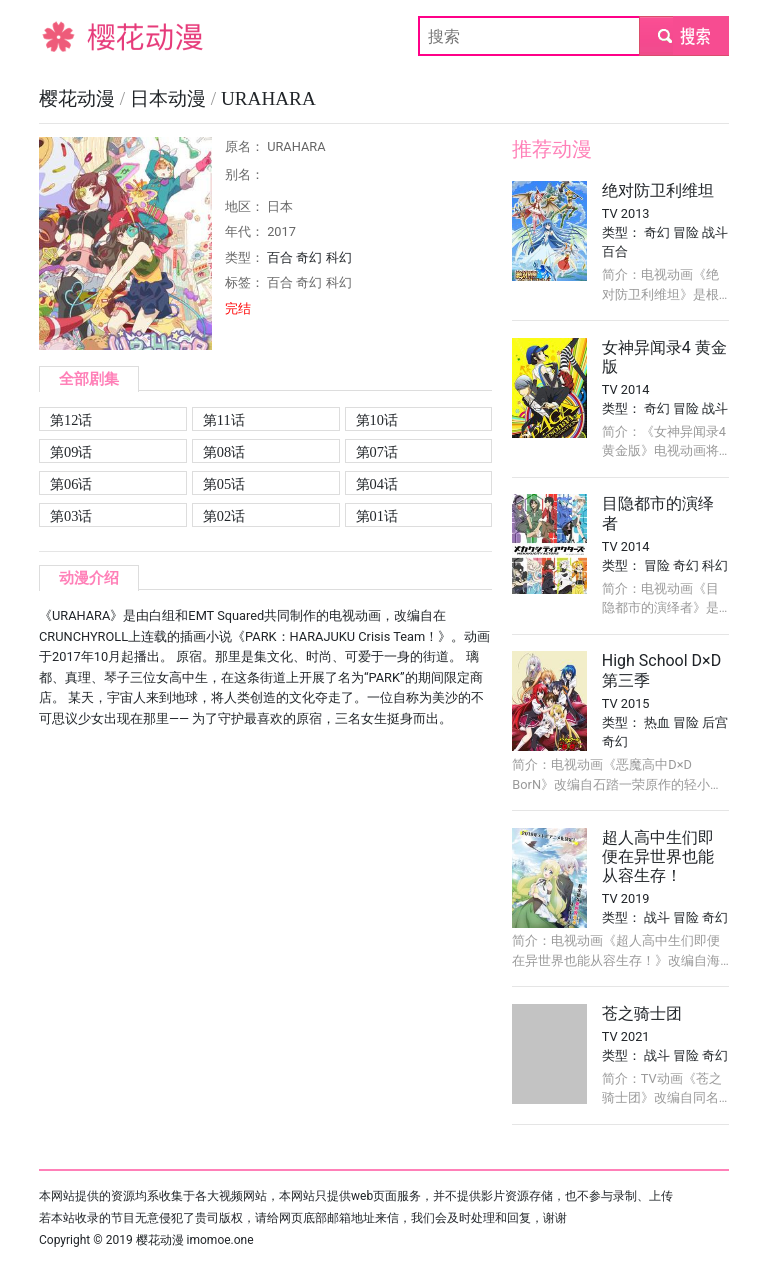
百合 (280, 257)
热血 (657, 722)
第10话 (377, 420)
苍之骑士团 (642, 1013)
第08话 (224, 452)
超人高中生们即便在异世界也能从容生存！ (658, 856)
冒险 (686, 232)
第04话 (377, 484)
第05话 (224, 484)
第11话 (224, 420)
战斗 (715, 232)
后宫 (715, 722)
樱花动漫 (71, 35)
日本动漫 (170, 98)
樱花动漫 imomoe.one (195, 1240)
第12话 (71, 420)
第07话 (377, 452)
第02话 (224, 516)
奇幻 (309, 257)
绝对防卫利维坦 (658, 190)
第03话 (71, 516)
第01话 (377, 516)
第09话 (71, 452)
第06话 (71, 484)
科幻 (339, 257)
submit (683, 35)
